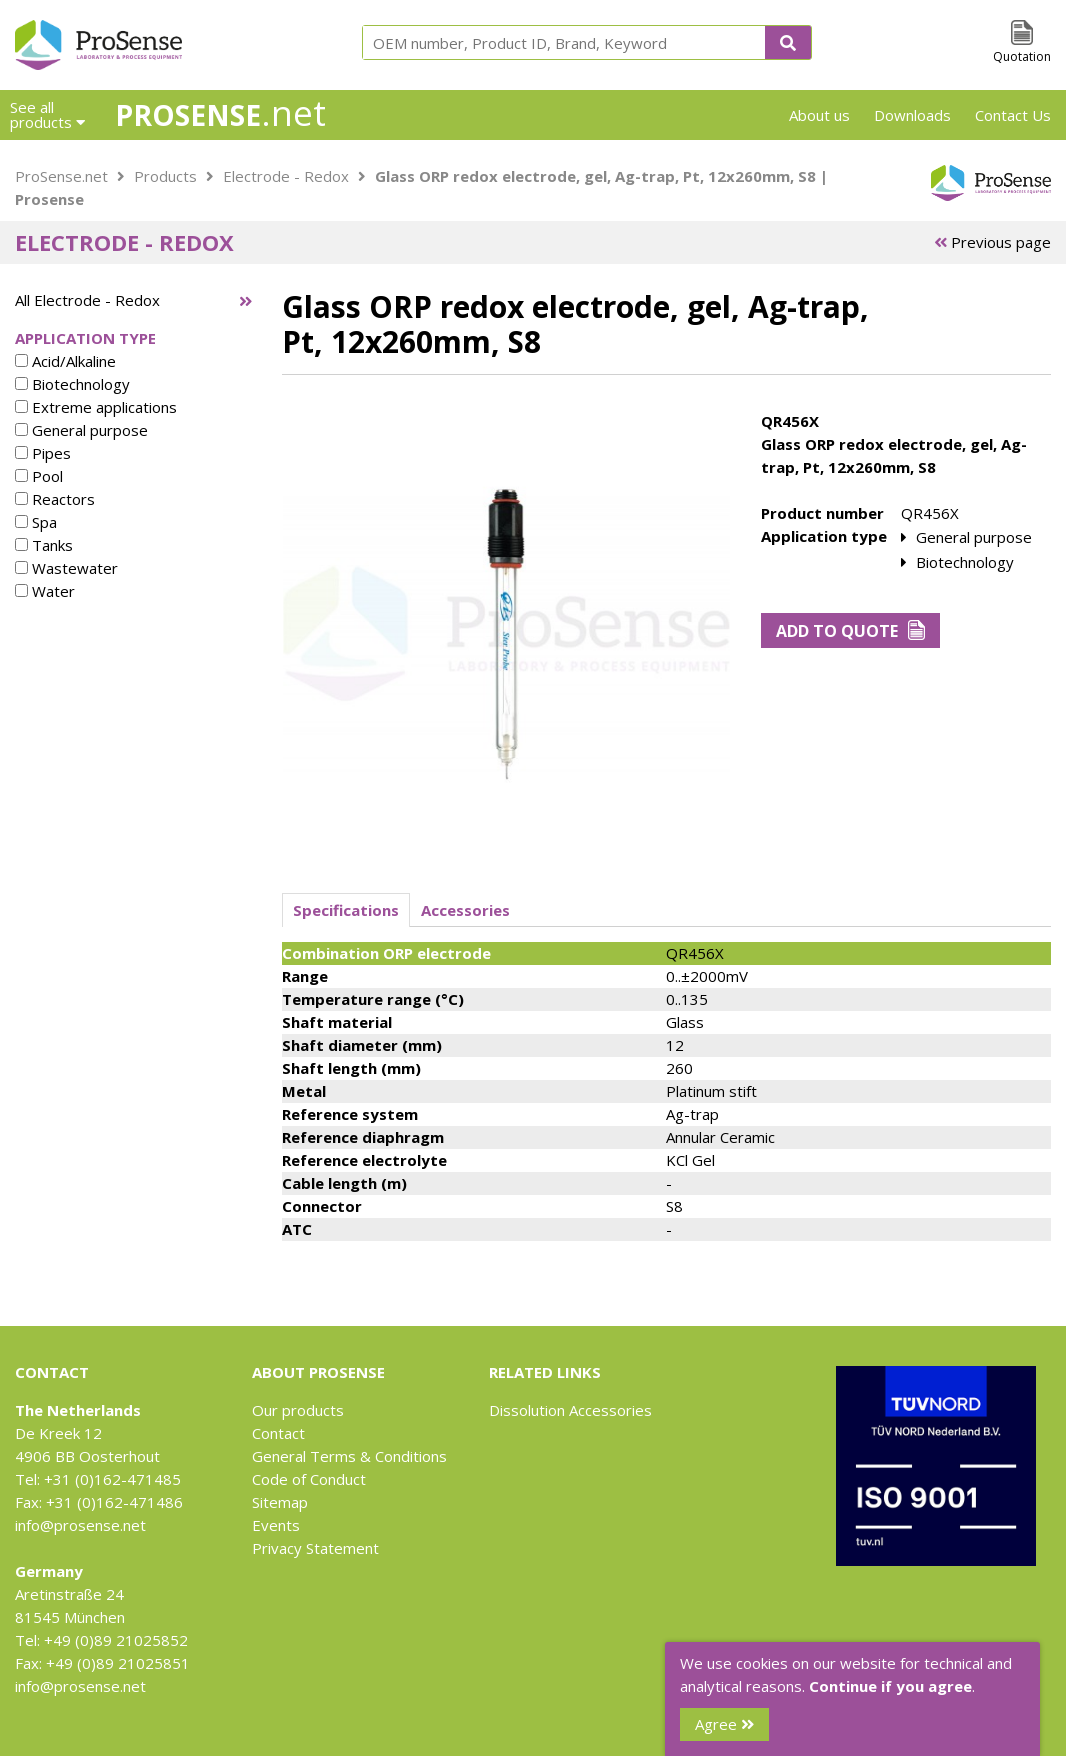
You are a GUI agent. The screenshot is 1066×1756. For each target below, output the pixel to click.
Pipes (43, 453)
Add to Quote (850, 631)
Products (165, 176)
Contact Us (1013, 115)
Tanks (44, 545)
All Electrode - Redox (87, 300)
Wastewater (66, 568)
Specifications (346, 910)
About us (819, 115)
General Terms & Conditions (349, 1456)
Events (276, 1525)
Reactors (55, 499)
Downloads (912, 115)
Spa (36, 522)
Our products (298, 1410)
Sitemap (280, 1502)
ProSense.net (61, 176)
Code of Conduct (309, 1479)
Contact (278, 1433)
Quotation (1022, 56)
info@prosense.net (80, 1525)
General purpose (81, 430)
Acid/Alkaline (65, 361)
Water (45, 591)
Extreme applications (96, 407)
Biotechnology (72, 384)
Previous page (992, 242)
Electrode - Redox (286, 176)
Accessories (465, 910)
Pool (39, 476)
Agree (724, 1724)
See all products (47, 114)
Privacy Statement (315, 1548)
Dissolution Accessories (570, 1410)
